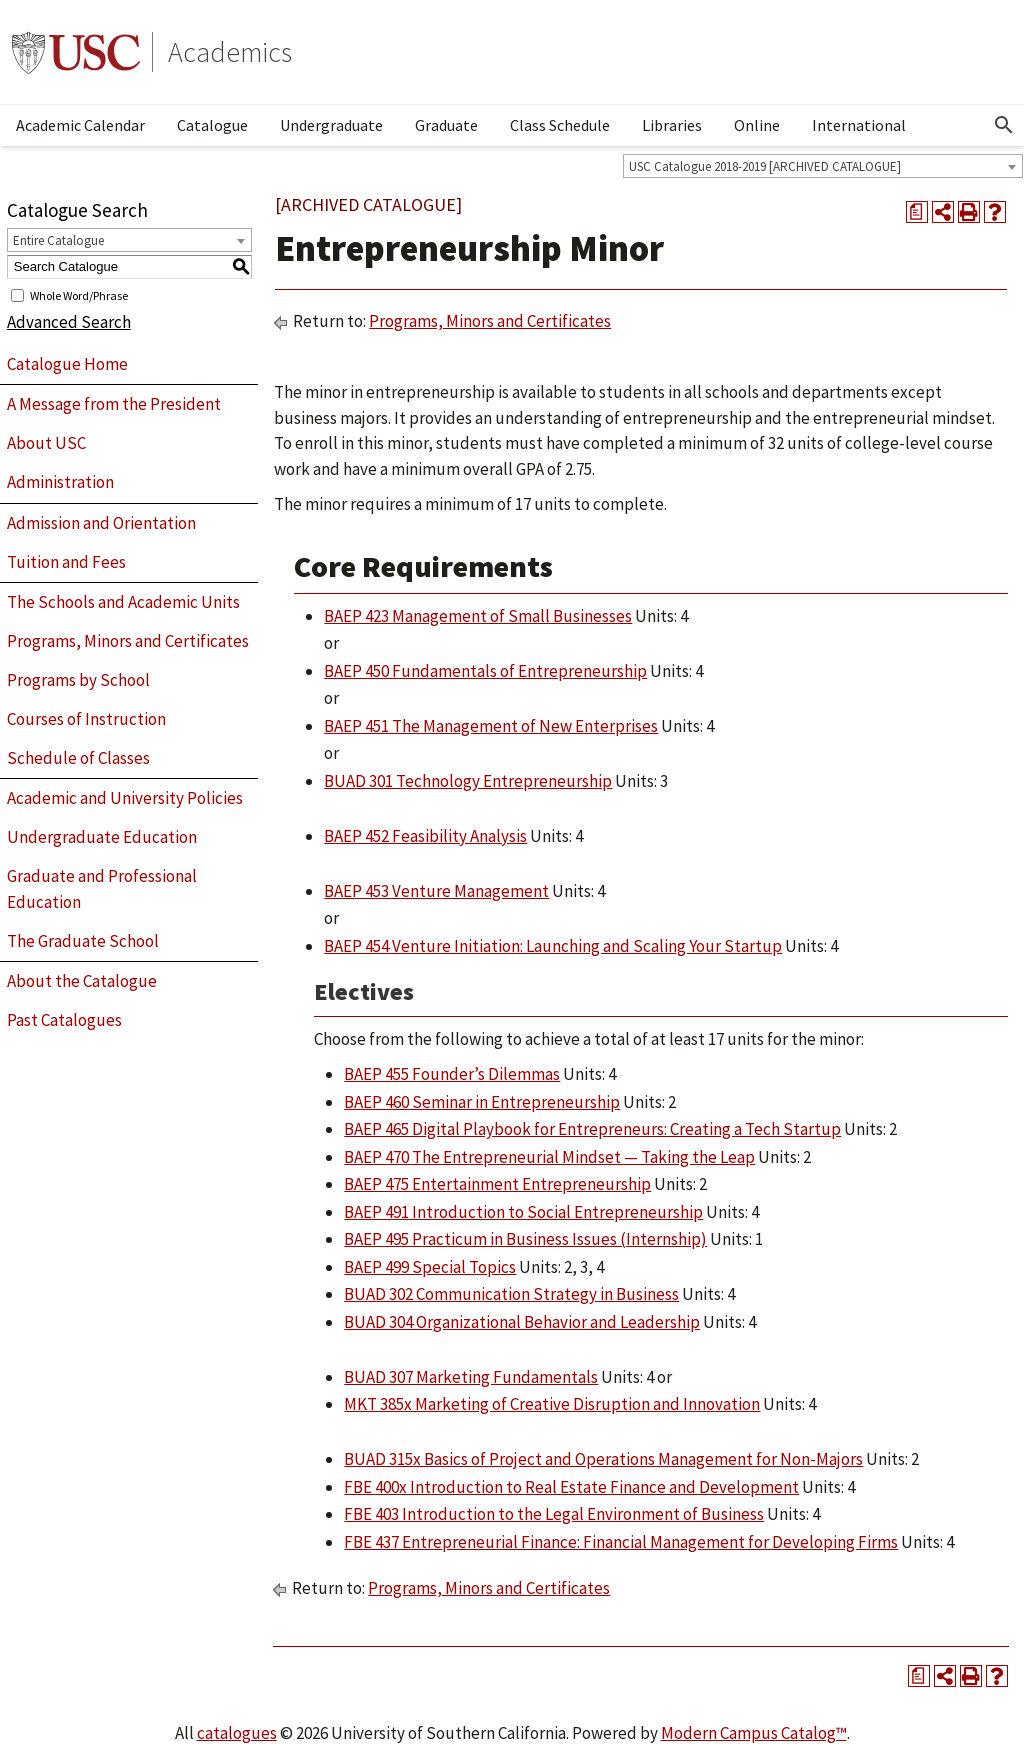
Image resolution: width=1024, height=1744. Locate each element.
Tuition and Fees (66, 562)
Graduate (446, 125)
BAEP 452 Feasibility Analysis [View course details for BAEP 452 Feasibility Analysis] (425, 836)
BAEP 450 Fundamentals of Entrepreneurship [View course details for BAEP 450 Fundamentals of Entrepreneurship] (485, 671)
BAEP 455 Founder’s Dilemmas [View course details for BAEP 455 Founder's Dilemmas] (452, 1074)
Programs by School (78, 680)
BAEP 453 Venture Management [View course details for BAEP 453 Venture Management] (436, 891)
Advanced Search (69, 322)
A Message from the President (114, 404)
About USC (46, 443)
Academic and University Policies (125, 798)
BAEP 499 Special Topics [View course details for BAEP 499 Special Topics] (430, 1267)
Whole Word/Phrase (79, 294)
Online (757, 125)
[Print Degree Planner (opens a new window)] (917, 212)
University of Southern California (76, 52)
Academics (230, 52)
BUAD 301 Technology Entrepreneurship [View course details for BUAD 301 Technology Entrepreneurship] (468, 781)
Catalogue (212, 125)
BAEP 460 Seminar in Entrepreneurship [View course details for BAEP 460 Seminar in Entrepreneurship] (482, 1102)
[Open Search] (1004, 125)
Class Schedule (560, 125)
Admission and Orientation (101, 523)
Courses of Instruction (86, 719)
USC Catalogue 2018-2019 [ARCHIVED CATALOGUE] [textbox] (765, 166)
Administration (60, 482)
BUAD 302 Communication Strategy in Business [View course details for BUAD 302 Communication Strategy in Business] (511, 1294)
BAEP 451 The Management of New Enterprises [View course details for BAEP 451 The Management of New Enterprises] (491, 726)
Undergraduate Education (102, 837)
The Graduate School (83, 941)
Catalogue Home (67, 364)
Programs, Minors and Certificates (128, 641)
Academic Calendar (80, 125)
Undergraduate (331, 125)
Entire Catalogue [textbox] (58, 240)
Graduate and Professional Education (102, 889)
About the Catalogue (82, 981)
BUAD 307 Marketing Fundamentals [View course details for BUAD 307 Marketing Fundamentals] (471, 1377)
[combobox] (823, 166)
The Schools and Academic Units (123, 602)
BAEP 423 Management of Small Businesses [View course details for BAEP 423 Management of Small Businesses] (478, 616)
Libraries (672, 125)
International (859, 125)
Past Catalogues (64, 1020)
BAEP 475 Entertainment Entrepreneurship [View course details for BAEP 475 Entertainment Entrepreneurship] (497, 1184)
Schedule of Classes (78, 758)
